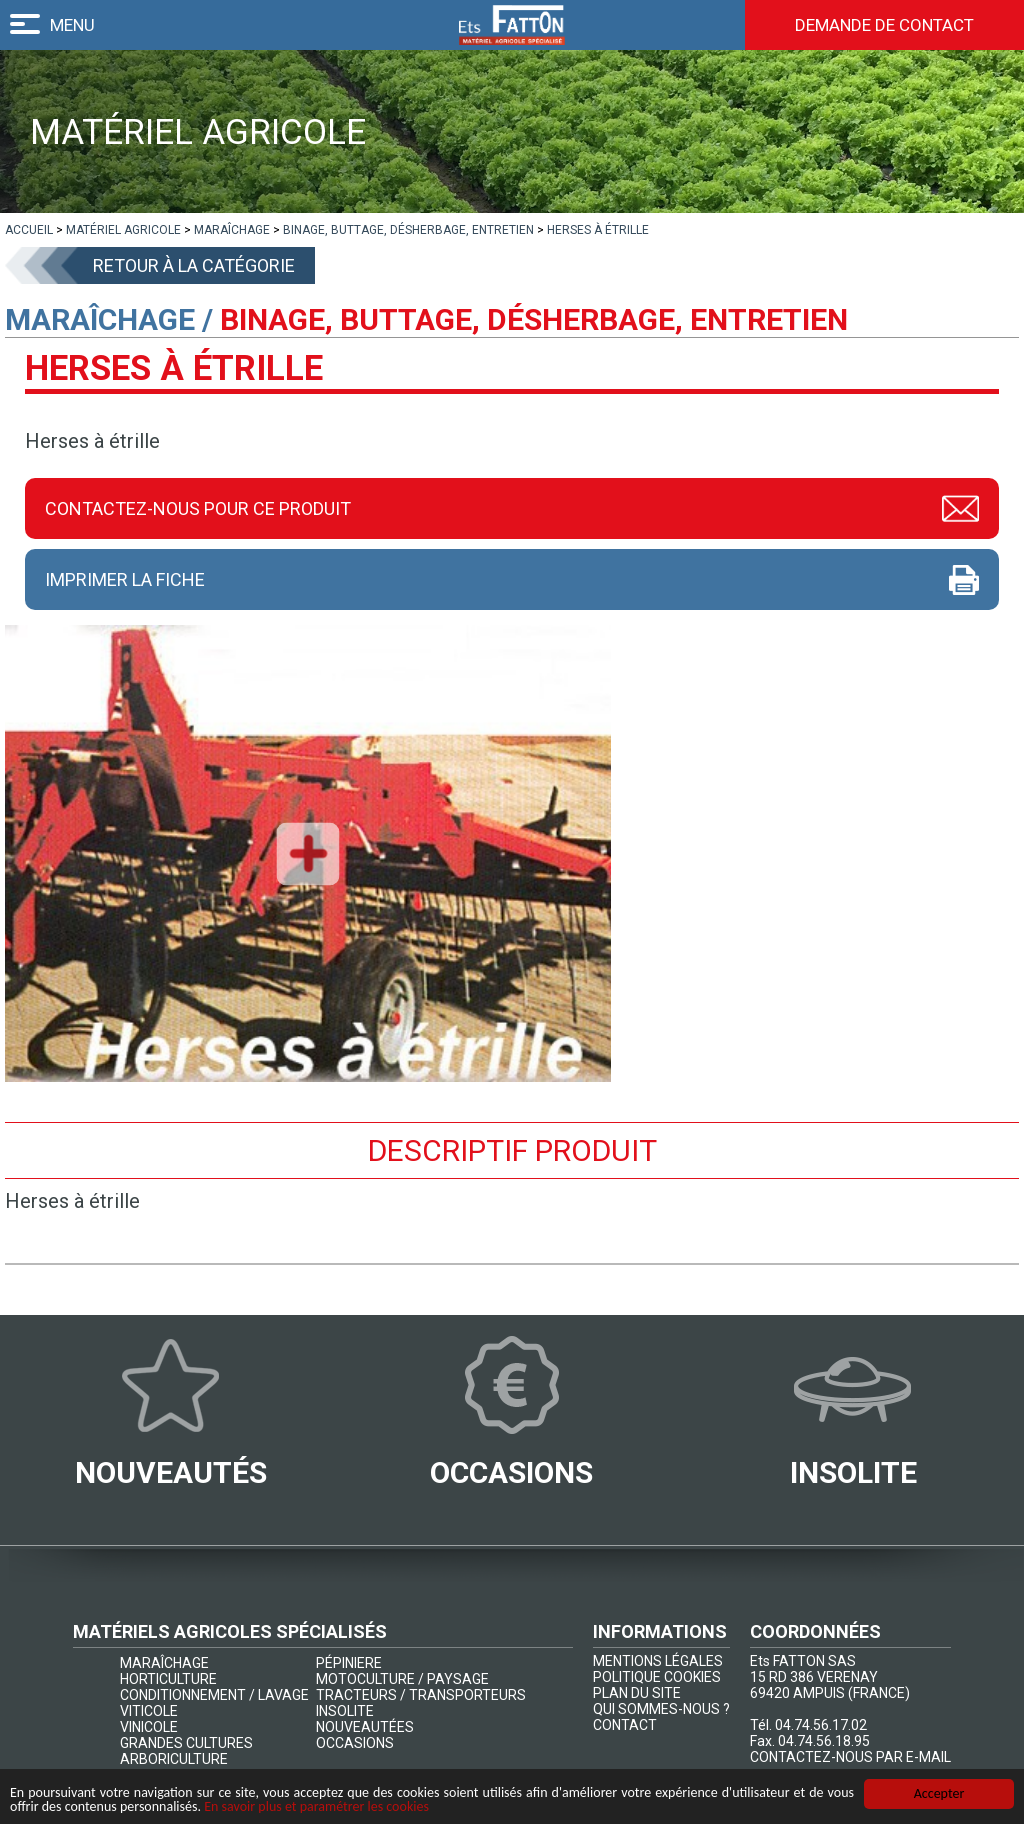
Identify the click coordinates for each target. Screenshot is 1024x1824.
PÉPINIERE (349, 1663)
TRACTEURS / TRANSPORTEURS (421, 1695)
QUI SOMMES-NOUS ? (661, 1709)
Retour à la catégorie (194, 265)
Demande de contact (884, 25)
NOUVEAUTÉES (365, 1727)
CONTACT (625, 1725)
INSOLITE (345, 1711)
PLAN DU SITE (637, 1693)
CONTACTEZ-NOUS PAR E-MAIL (850, 1757)
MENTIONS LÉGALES (658, 1661)
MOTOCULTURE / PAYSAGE (402, 1679)
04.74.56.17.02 (821, 1725)
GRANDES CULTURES (186, 1743)
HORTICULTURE (168, 1679)
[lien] (29, 230)
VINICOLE (149, 1727)
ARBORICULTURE (174, 1759)
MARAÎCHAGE (164, 1663)
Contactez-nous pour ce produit (198, 508)
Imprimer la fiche (125, 579)
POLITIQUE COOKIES (657, 1677)
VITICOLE (149, 1711)
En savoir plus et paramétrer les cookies (316, 1807)
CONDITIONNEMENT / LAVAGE (214, 1695)
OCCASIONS (355, 1743)
